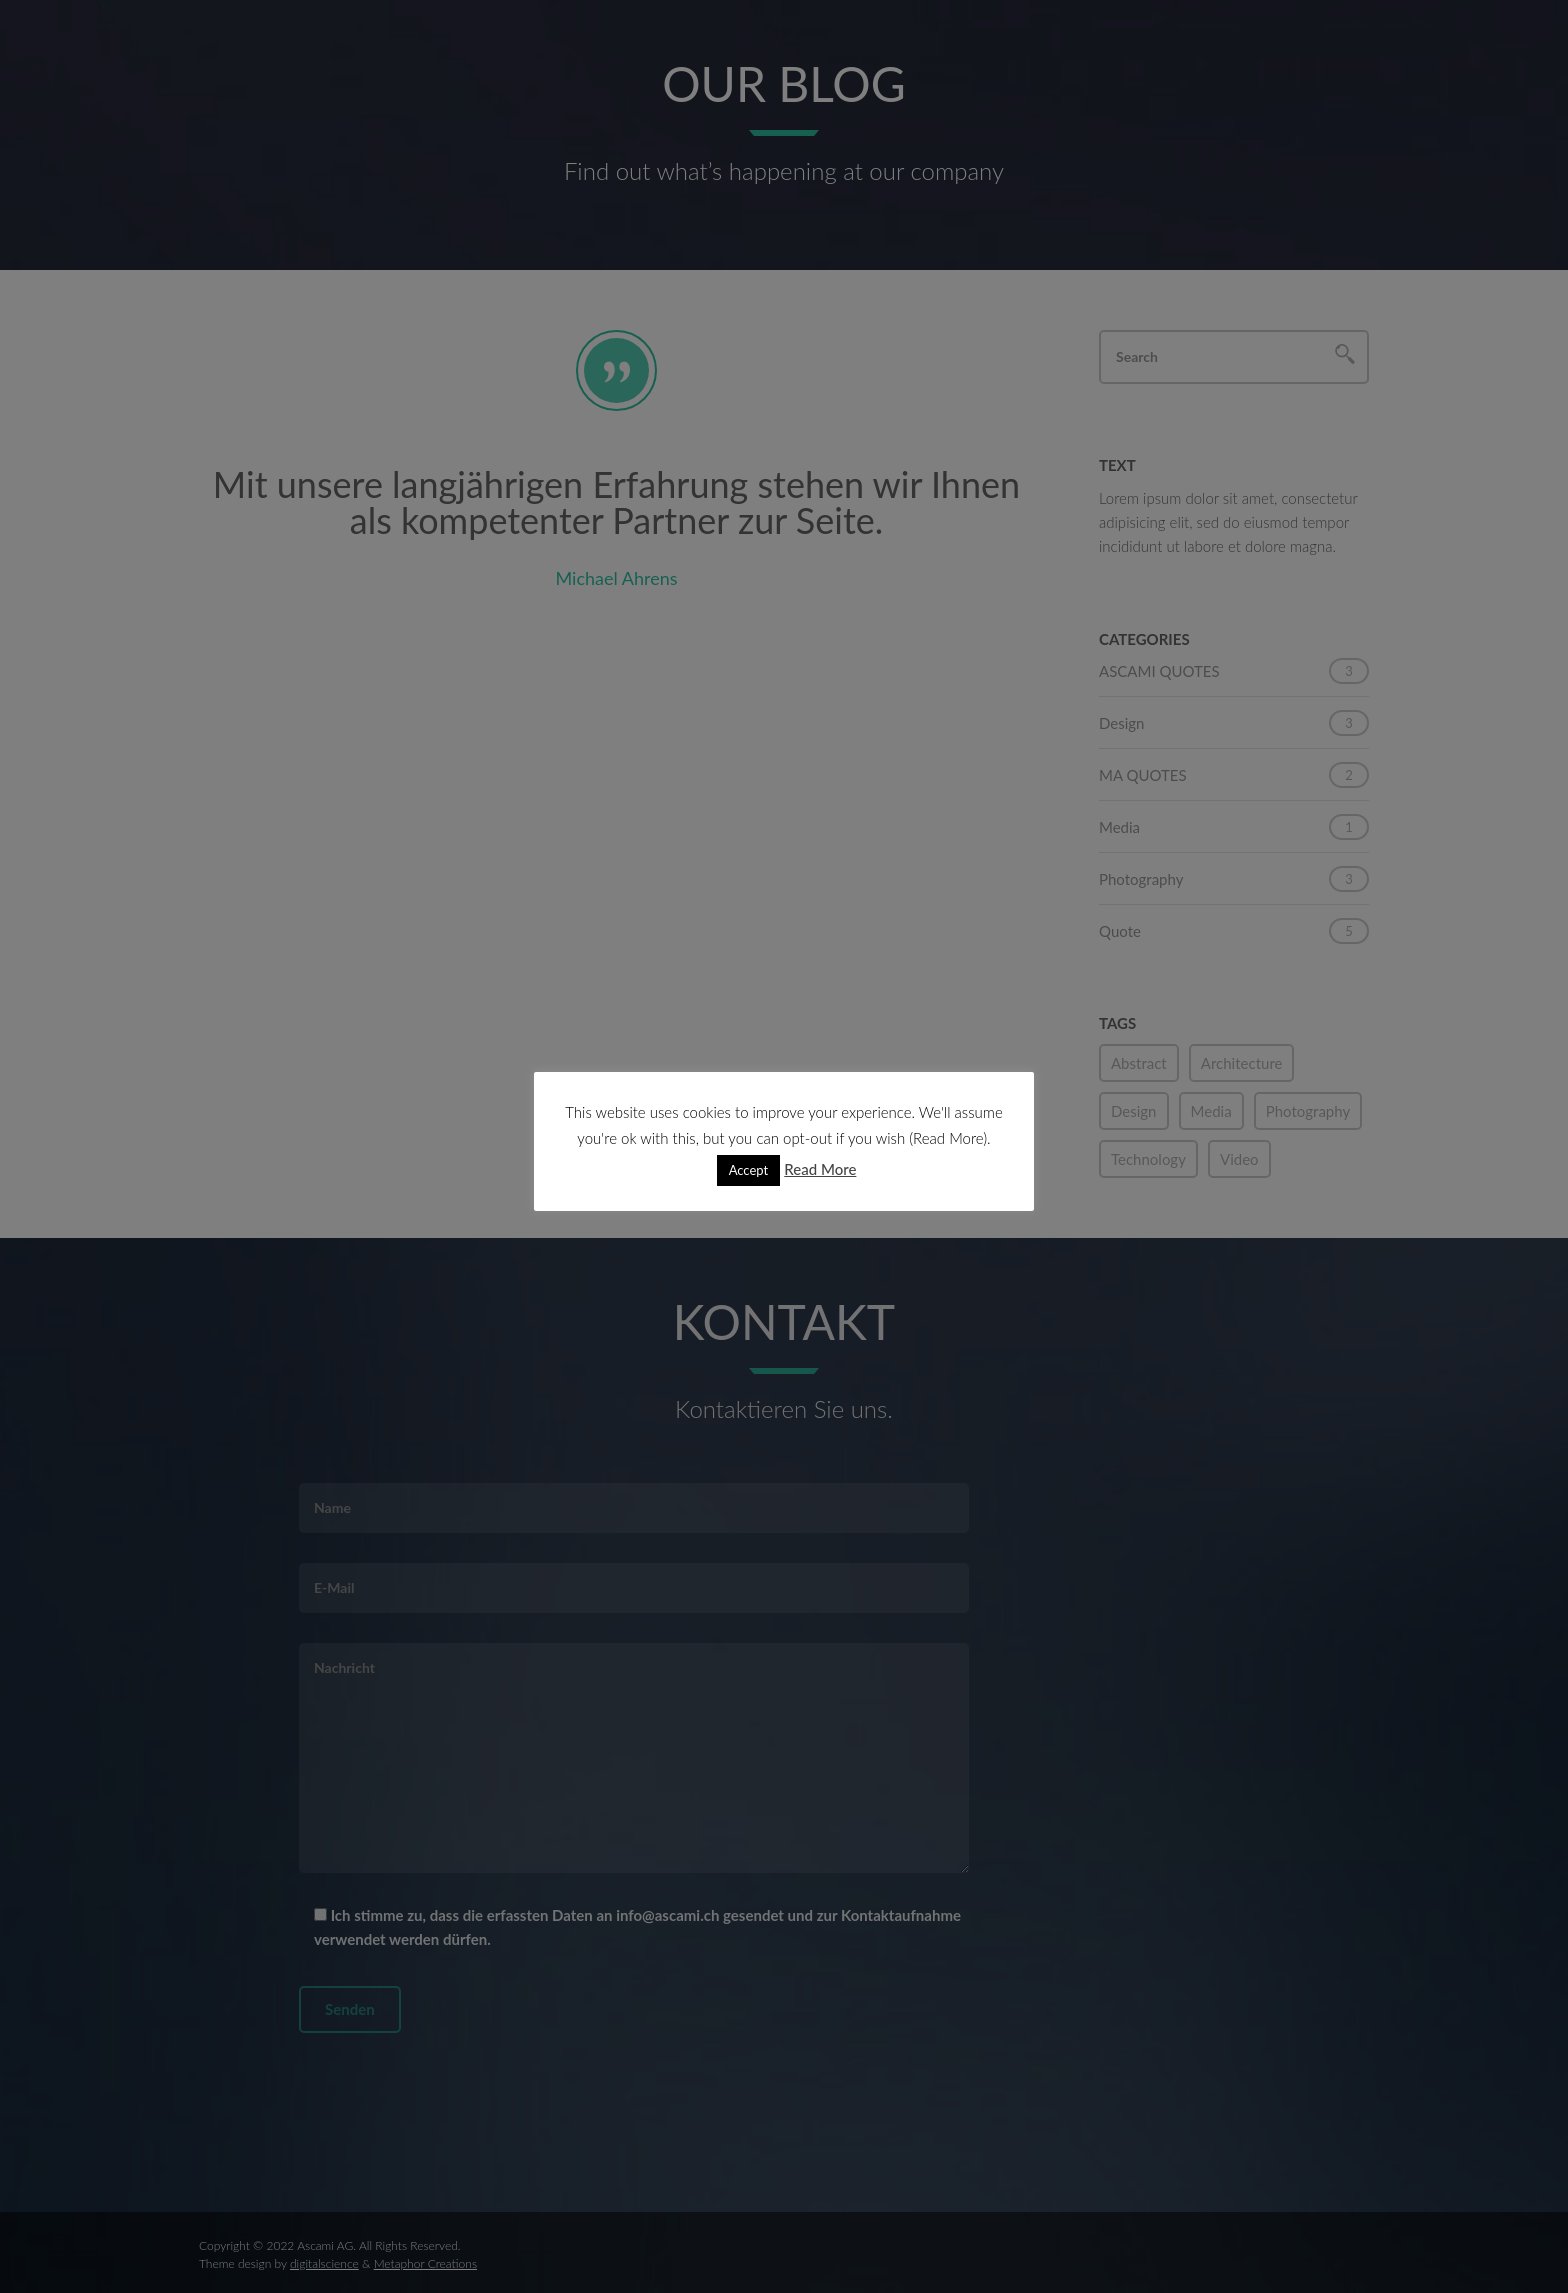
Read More (820, 1169)
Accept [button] (749, 1170)
